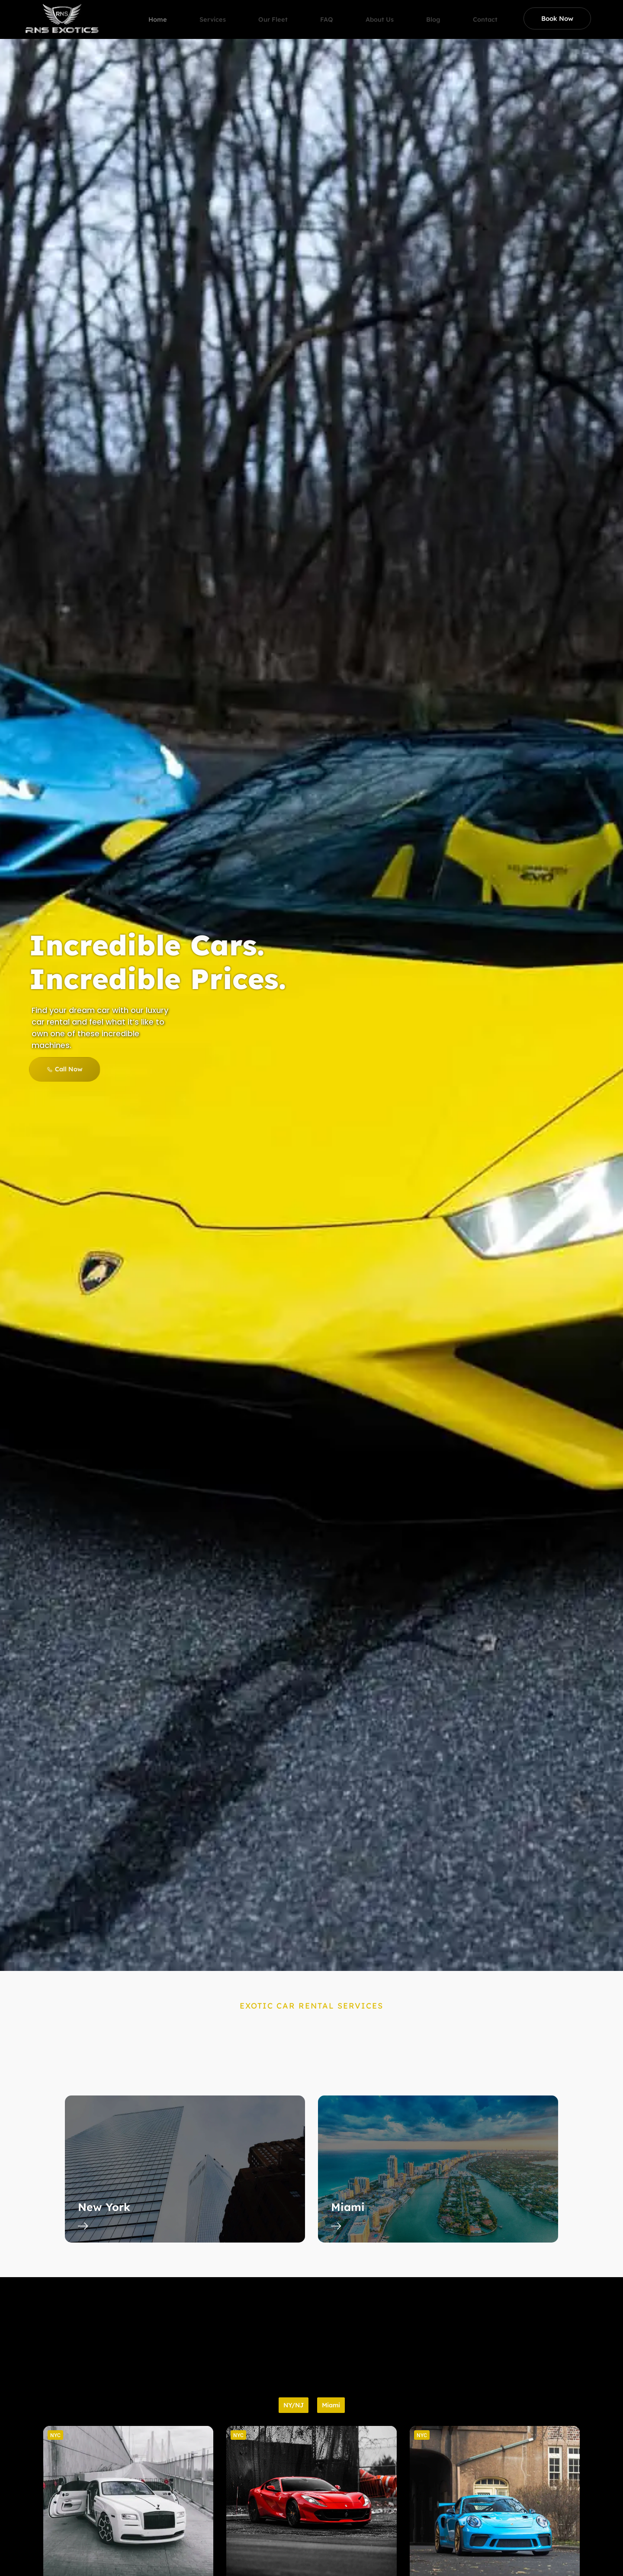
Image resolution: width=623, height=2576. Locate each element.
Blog (447, 11)
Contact (501, 11)
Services (217, 11)
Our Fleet (280, 11)
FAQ (336, 11)
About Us (391, 11)
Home (160, 11)
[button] (55, 2435)
